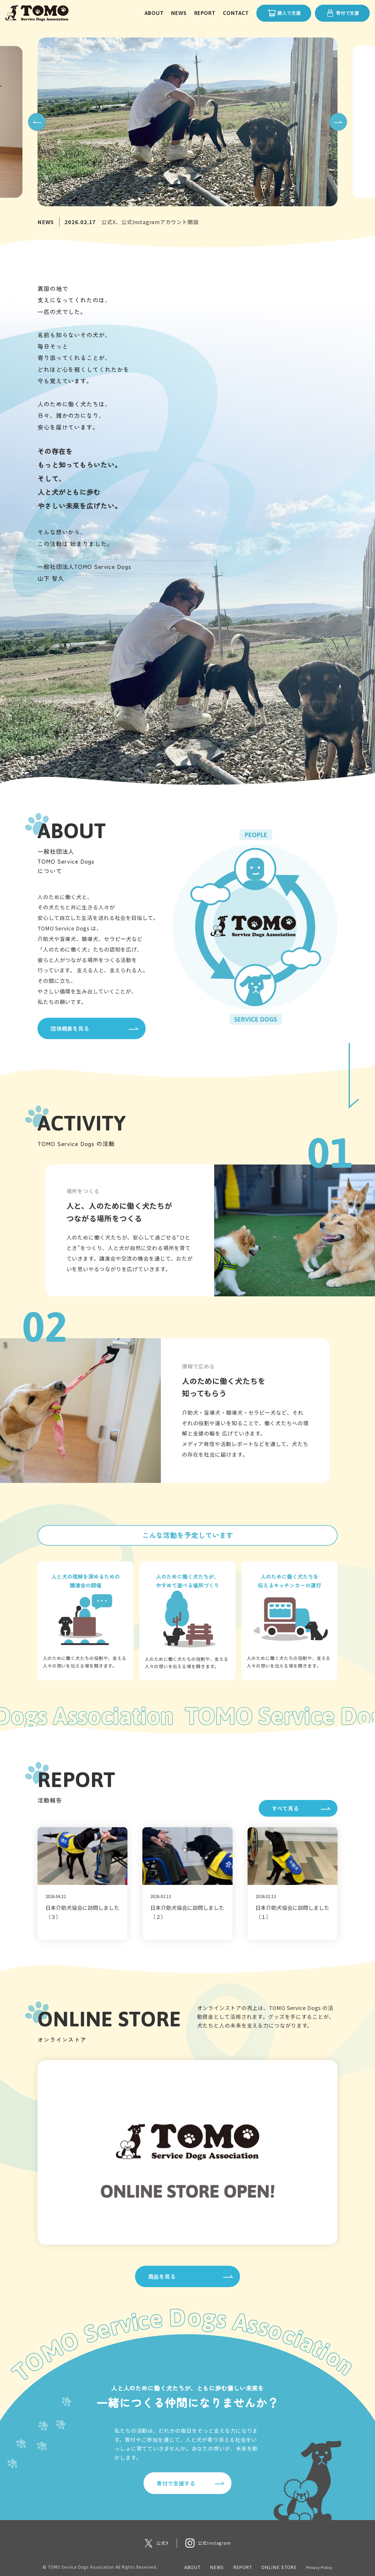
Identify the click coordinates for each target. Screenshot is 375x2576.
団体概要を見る (70, 1028)
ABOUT (154, 13)
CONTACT (236, 13)
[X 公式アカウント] (156, 2543)
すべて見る (285, 1808)
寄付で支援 (342, 13)
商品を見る (162, 2276)
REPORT (205, 13)
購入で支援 (284, 13)
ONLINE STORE (279, 2567)
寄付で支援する (176, 2483)
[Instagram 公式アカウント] (208, 2543)
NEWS (179, 13)
